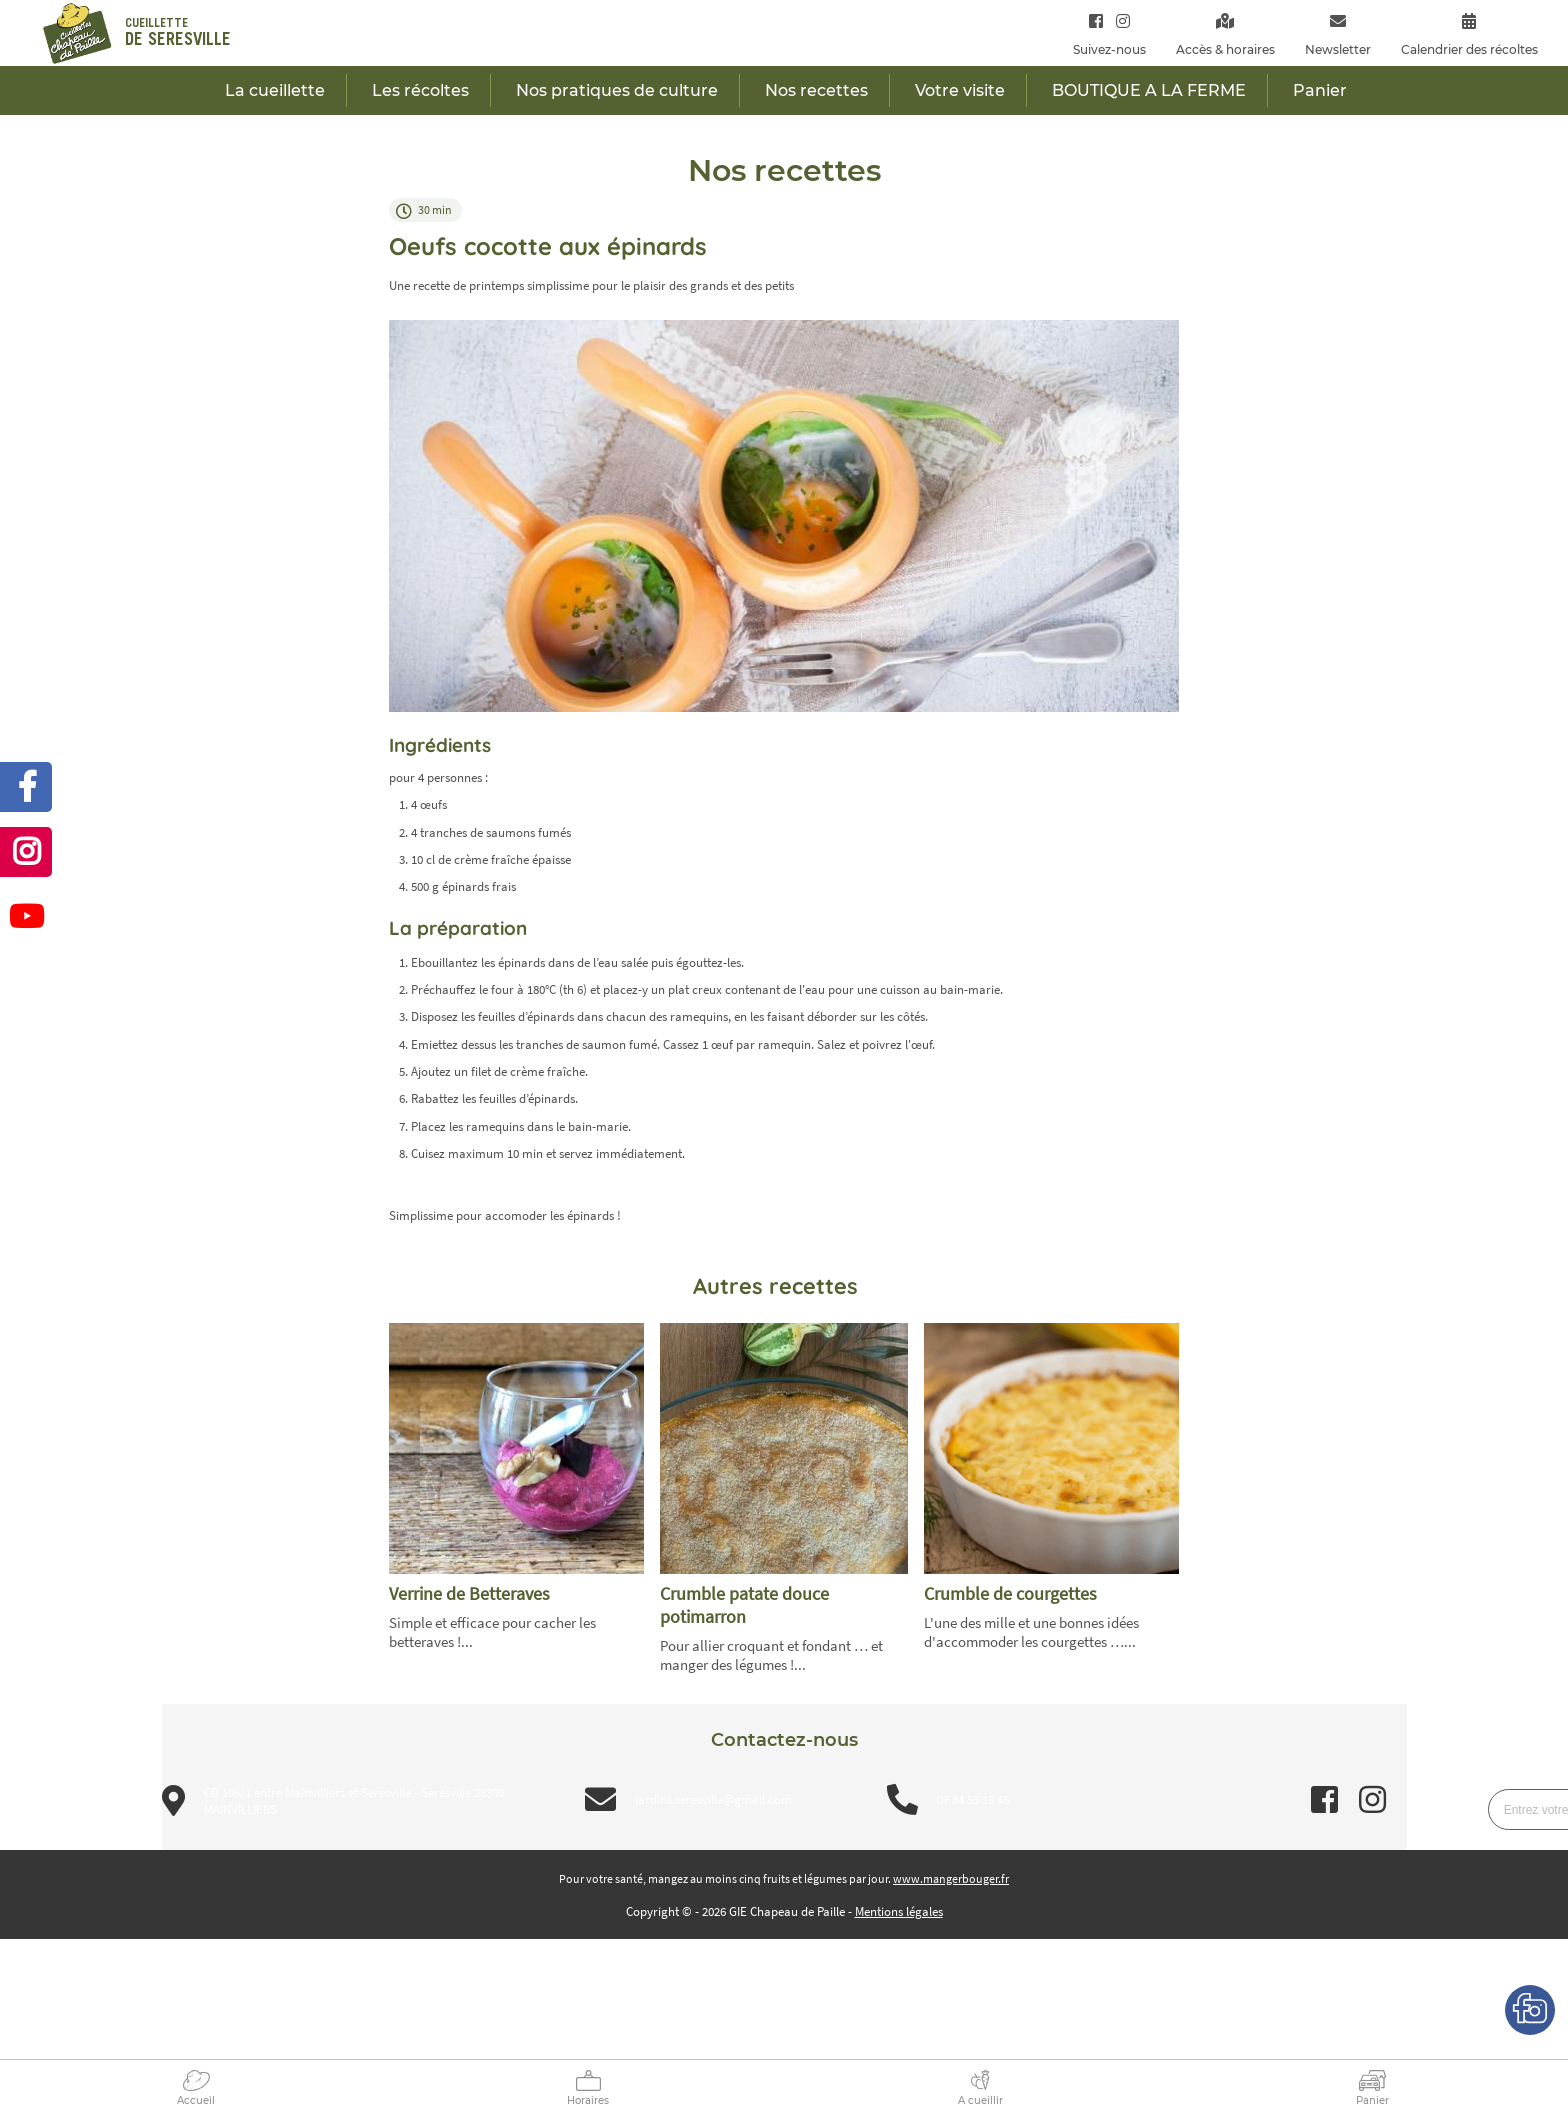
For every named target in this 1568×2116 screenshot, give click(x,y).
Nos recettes (816, 90)
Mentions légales (899, 1911)
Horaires (588, 2100)
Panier (1372, 2100)
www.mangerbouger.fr (951, 1878)
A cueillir (980, 2100)
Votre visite (960, 90)
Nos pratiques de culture (617, 90)
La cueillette (275, 90)
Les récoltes (420, 90)
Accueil (196, 2100)
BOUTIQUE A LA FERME (1149, 90)
